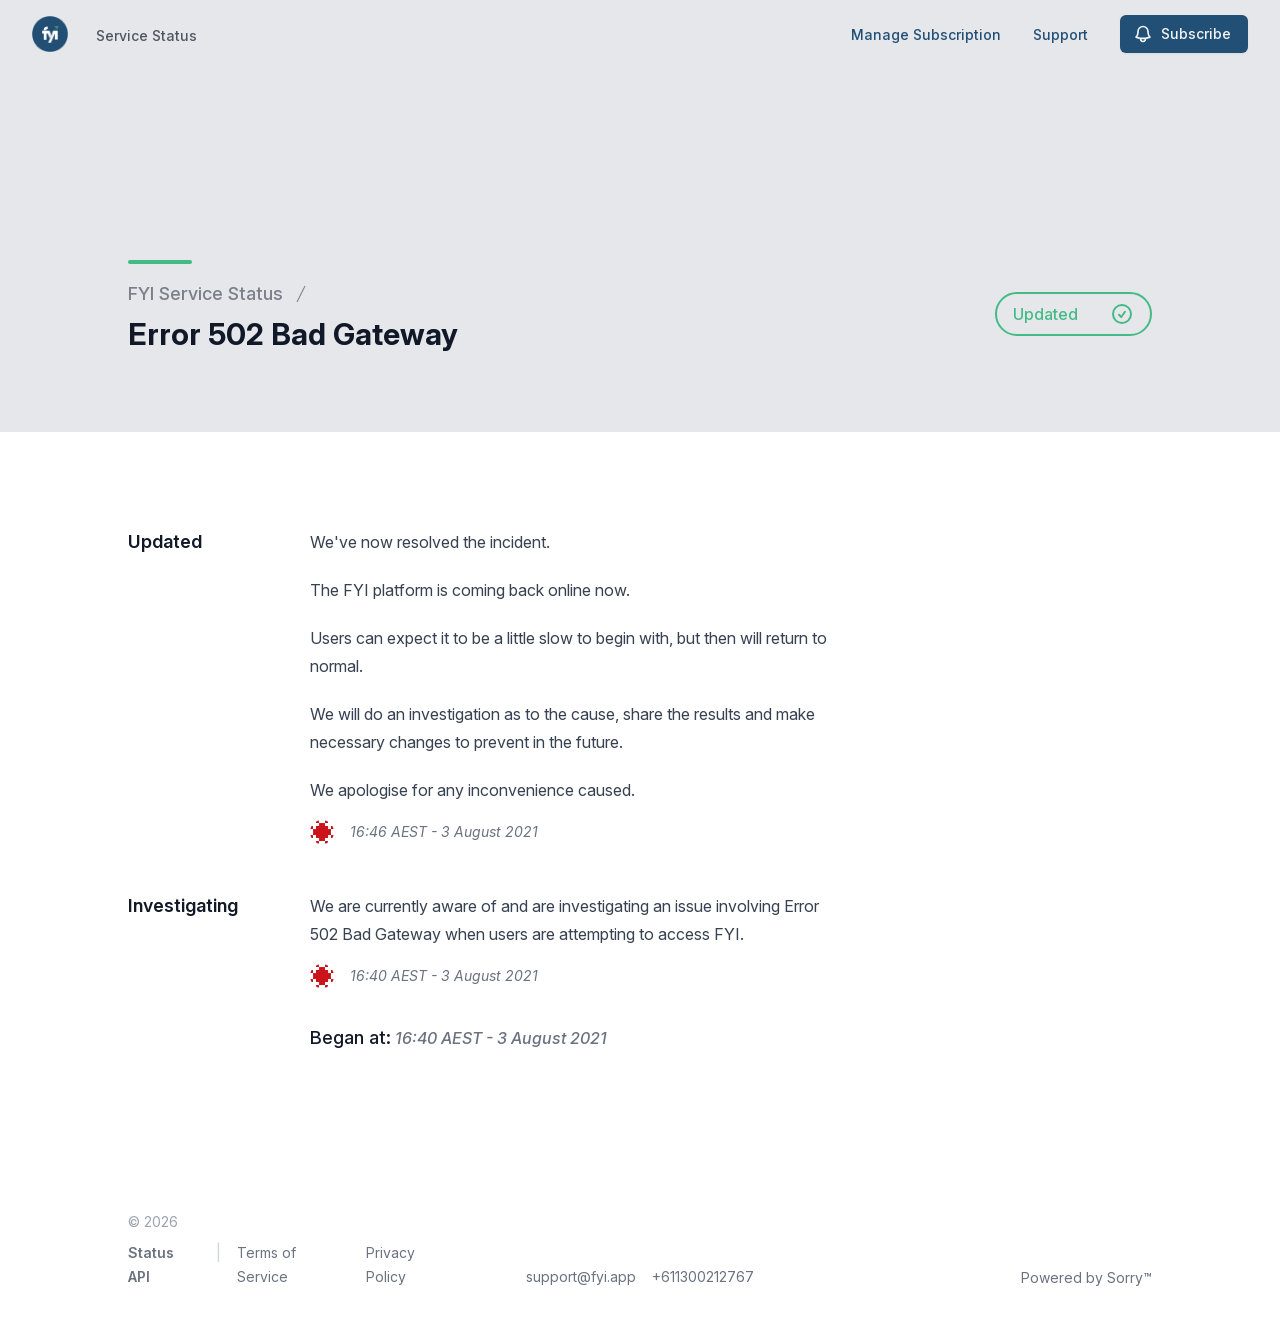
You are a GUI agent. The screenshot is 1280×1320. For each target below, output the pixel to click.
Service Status (146, 35)
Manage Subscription (926, 34)
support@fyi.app (581, 1276)
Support (1060, 34)
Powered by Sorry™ (1086, 1277)
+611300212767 (703, 1276)
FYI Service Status (205, 293)
